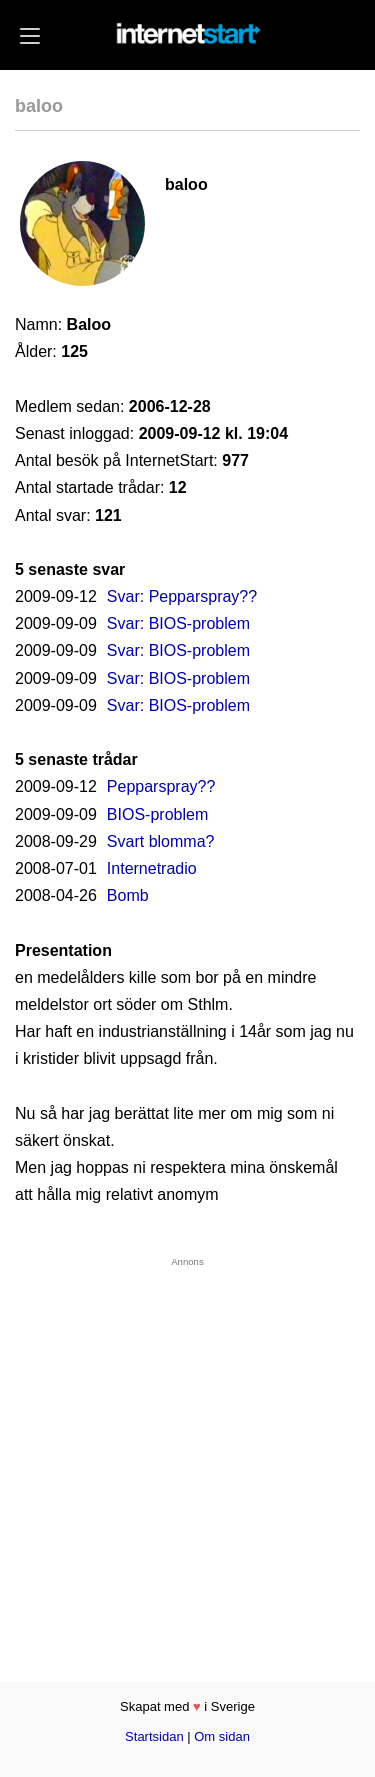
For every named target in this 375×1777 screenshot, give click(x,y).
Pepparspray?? (161, 786)
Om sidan (222, 1736)
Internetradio (152, 868)
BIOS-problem (157, 814)
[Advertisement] (187, 1454)
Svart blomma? (161, 841)
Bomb (128, 895)
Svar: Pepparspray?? (182, 596)
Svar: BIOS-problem (178, 623)
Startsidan (154, 1736)
